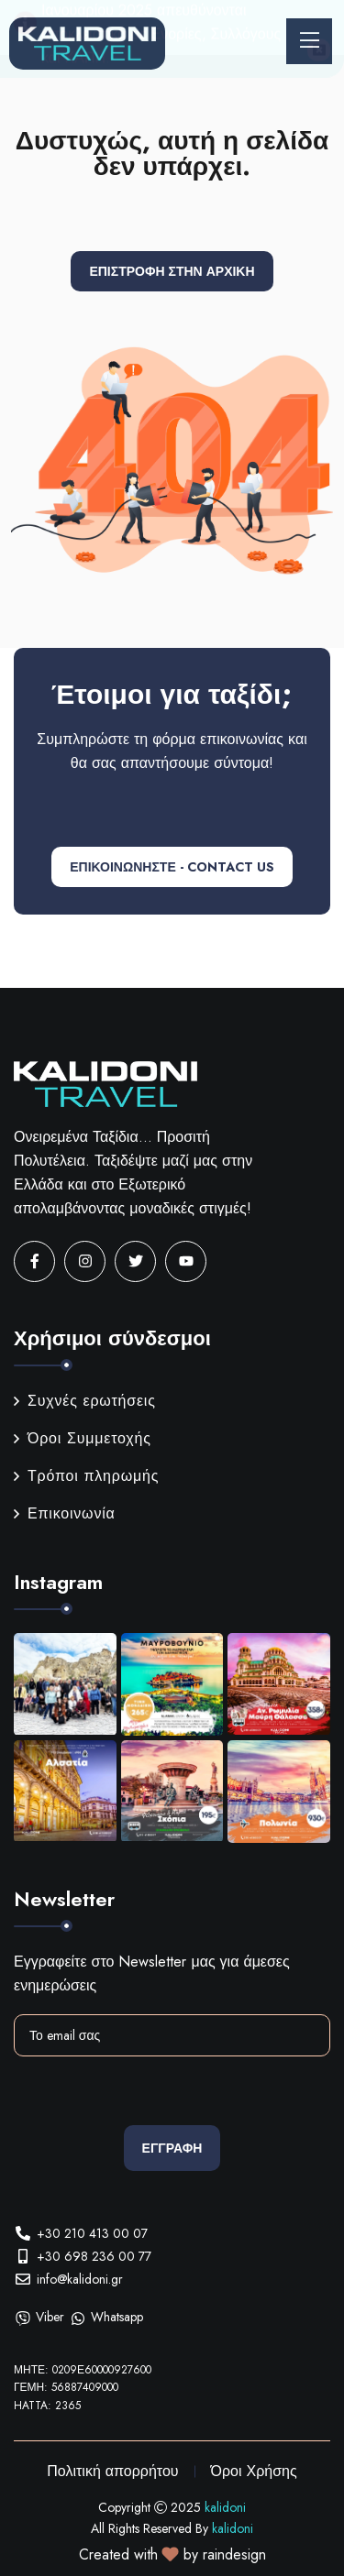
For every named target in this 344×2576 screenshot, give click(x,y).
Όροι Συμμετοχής (82, 1438)
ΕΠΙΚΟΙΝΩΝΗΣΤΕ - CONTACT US (171, 867)
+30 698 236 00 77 (94, 2256)
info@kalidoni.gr (80, 2279)
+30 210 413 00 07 (92, 2233)
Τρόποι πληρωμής (86, 1475)
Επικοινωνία (65, 1513)
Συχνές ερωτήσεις (85, 1400)
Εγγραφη (172, 2148)
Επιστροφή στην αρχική (171, 271)
